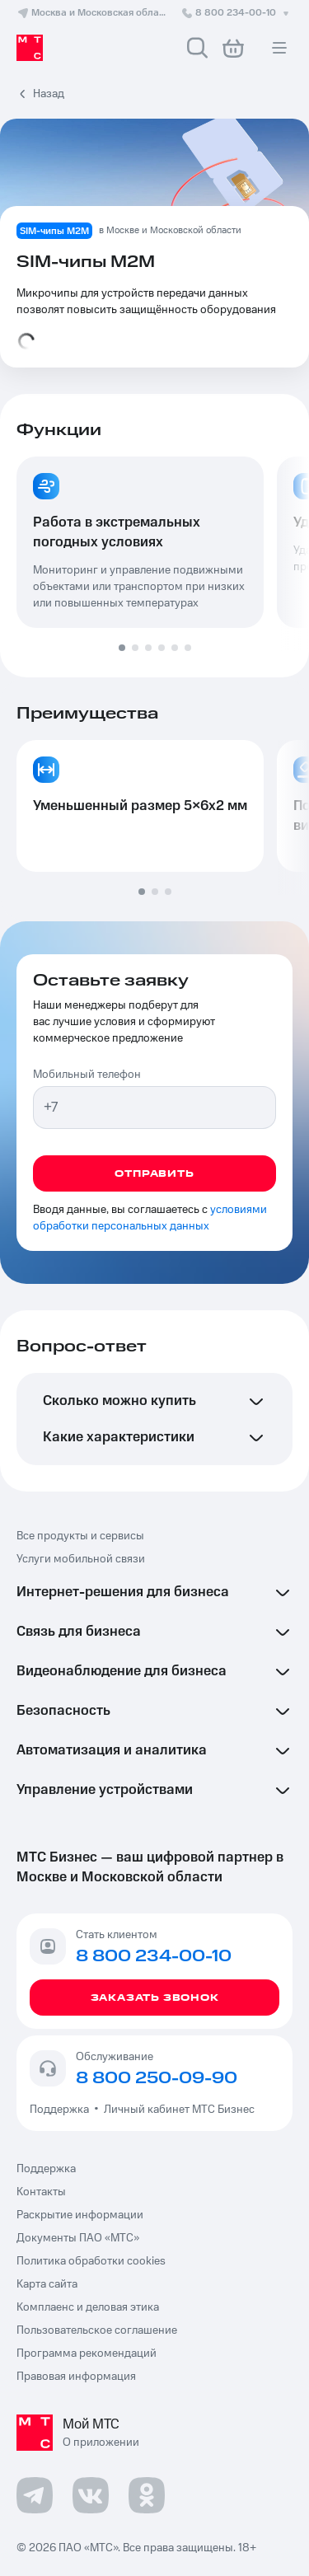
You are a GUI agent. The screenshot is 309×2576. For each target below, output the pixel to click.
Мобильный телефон (87, 1074)
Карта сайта (46, 2284)
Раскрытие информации (79, 2215)
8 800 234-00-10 (236, 13)
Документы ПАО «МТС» (77, 2238)
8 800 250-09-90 (156, 2078)
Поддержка (62, 2109)
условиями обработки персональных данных (150, 1217)
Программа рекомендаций (86, 2353)
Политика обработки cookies (91, 2261)
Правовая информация (76, 2376)
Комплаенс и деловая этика (87, 2307)
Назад (48, 94)
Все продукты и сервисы (80, 1536)
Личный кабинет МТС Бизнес (179, 2109)
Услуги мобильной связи (80, 1559)
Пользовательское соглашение (96, 2330)
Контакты (41, 2192)
